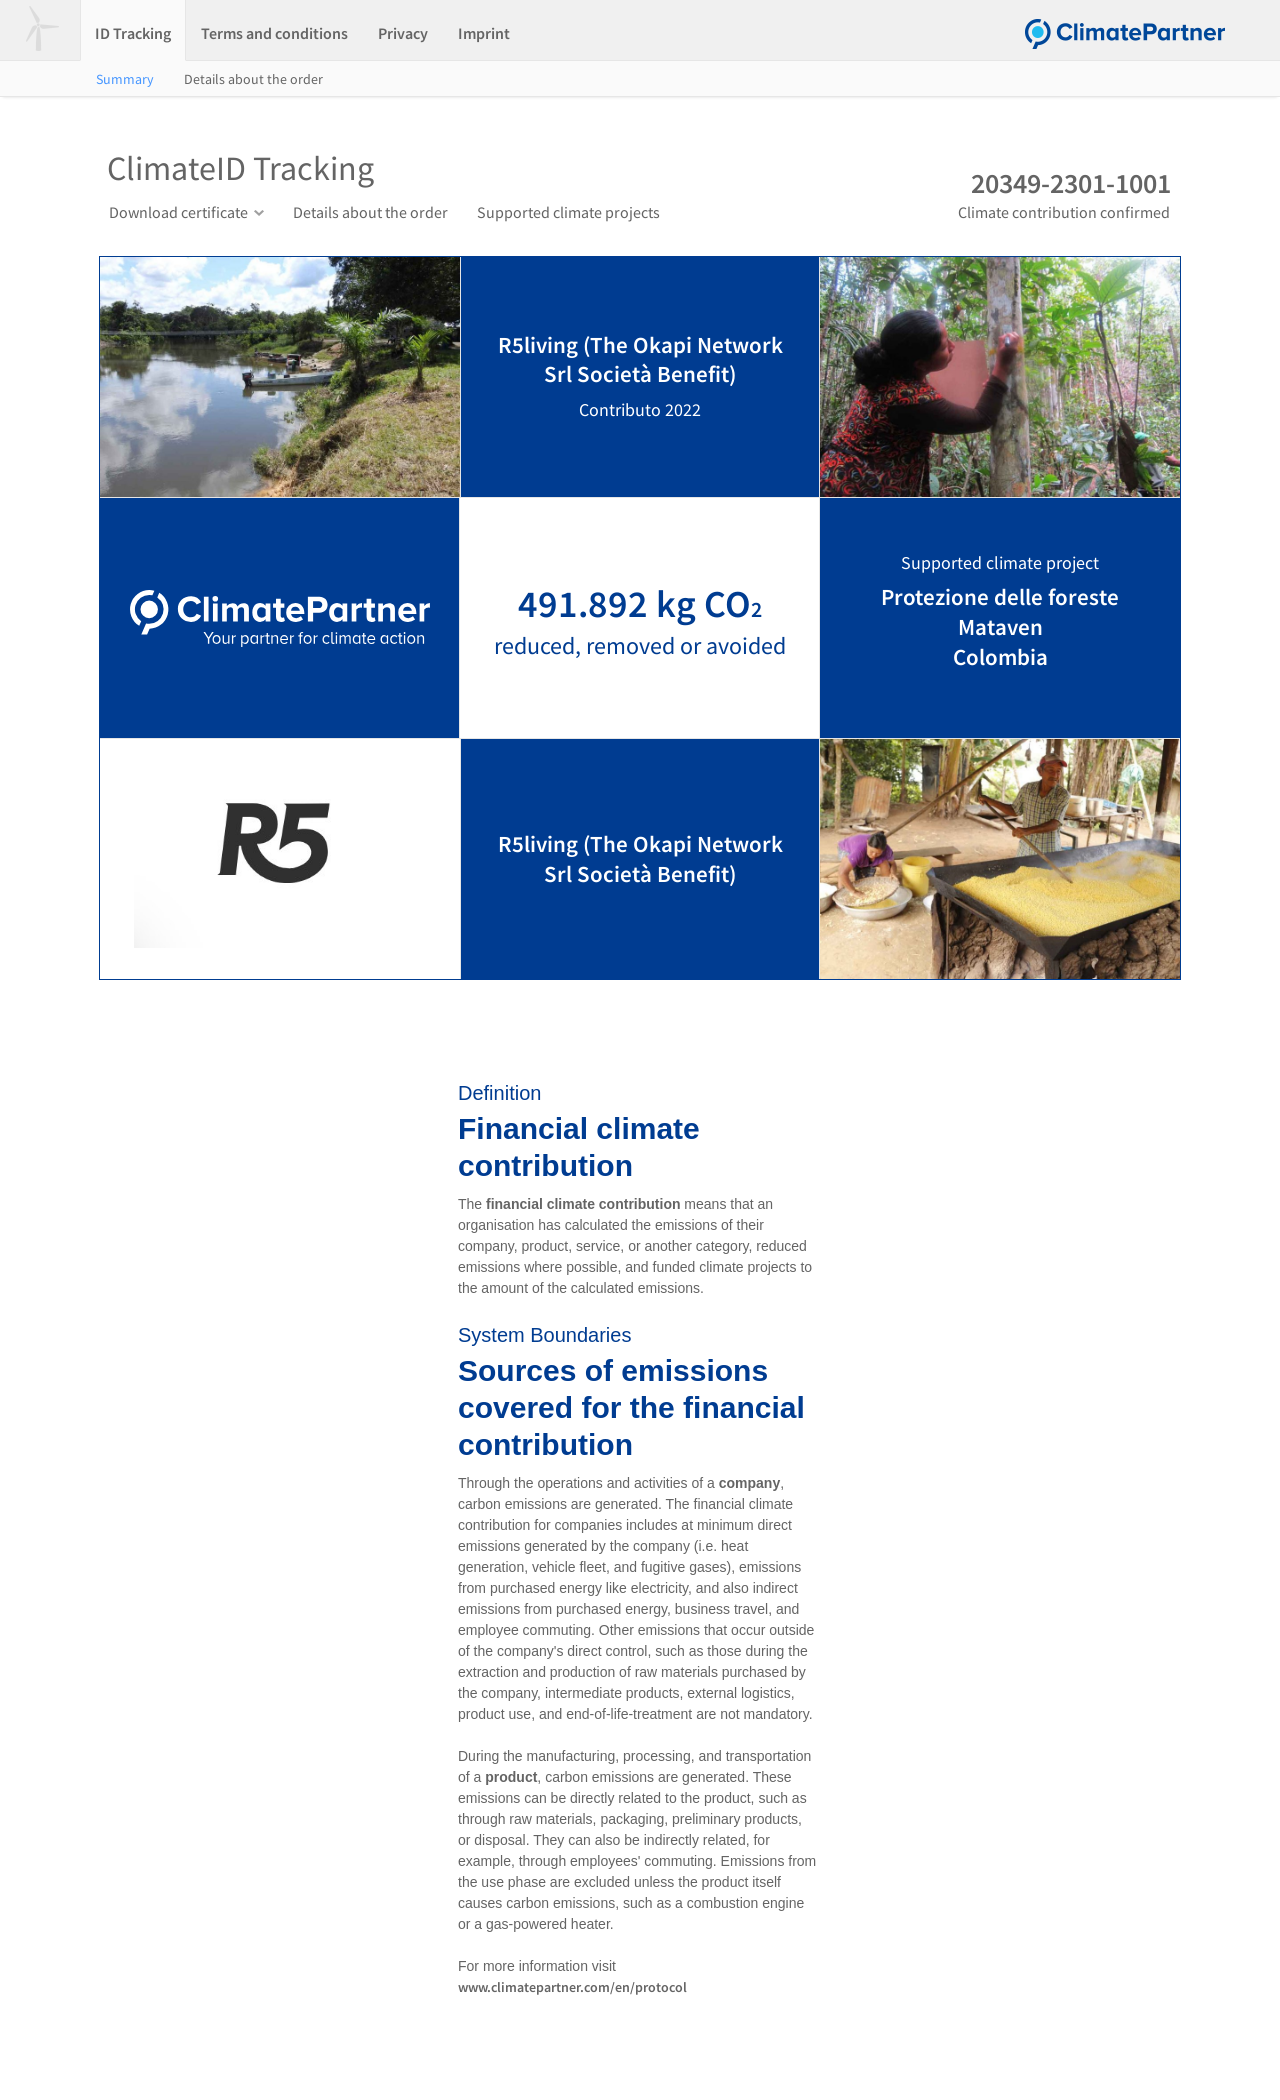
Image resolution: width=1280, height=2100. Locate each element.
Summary (125, 79)
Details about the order (253, 79)
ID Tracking (133, 33)
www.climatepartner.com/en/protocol (572, 1987)
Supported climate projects (568, 212)
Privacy (403, 33)
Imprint (484, 33)
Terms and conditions (274, 33)
